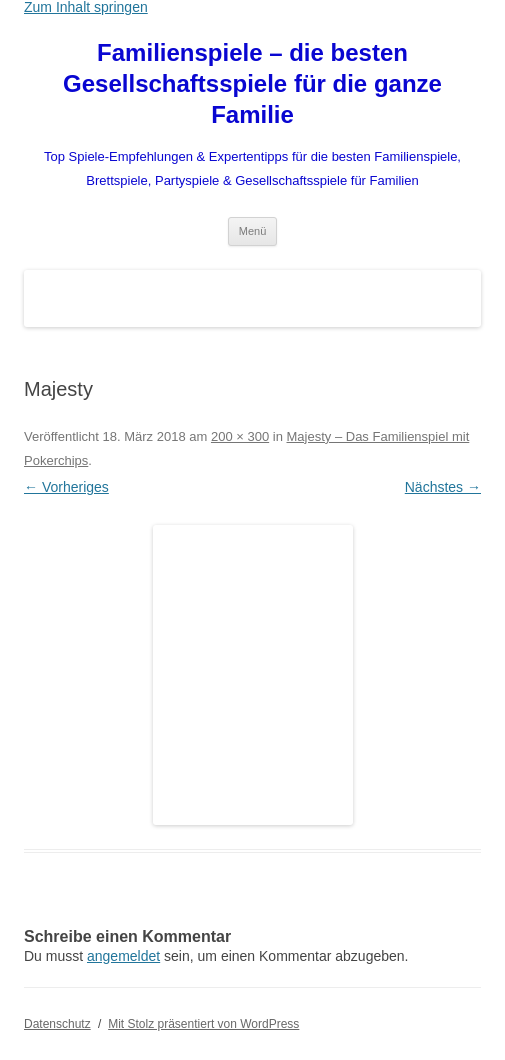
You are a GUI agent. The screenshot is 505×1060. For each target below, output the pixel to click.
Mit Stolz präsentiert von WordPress (203, 1024)
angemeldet (123, 956)
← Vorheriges (66, 487)
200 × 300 (240, 436)
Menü (253, 231)
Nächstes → (443, 487)
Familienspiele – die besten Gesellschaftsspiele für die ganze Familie (252, 83)
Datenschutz (57, 1024)
